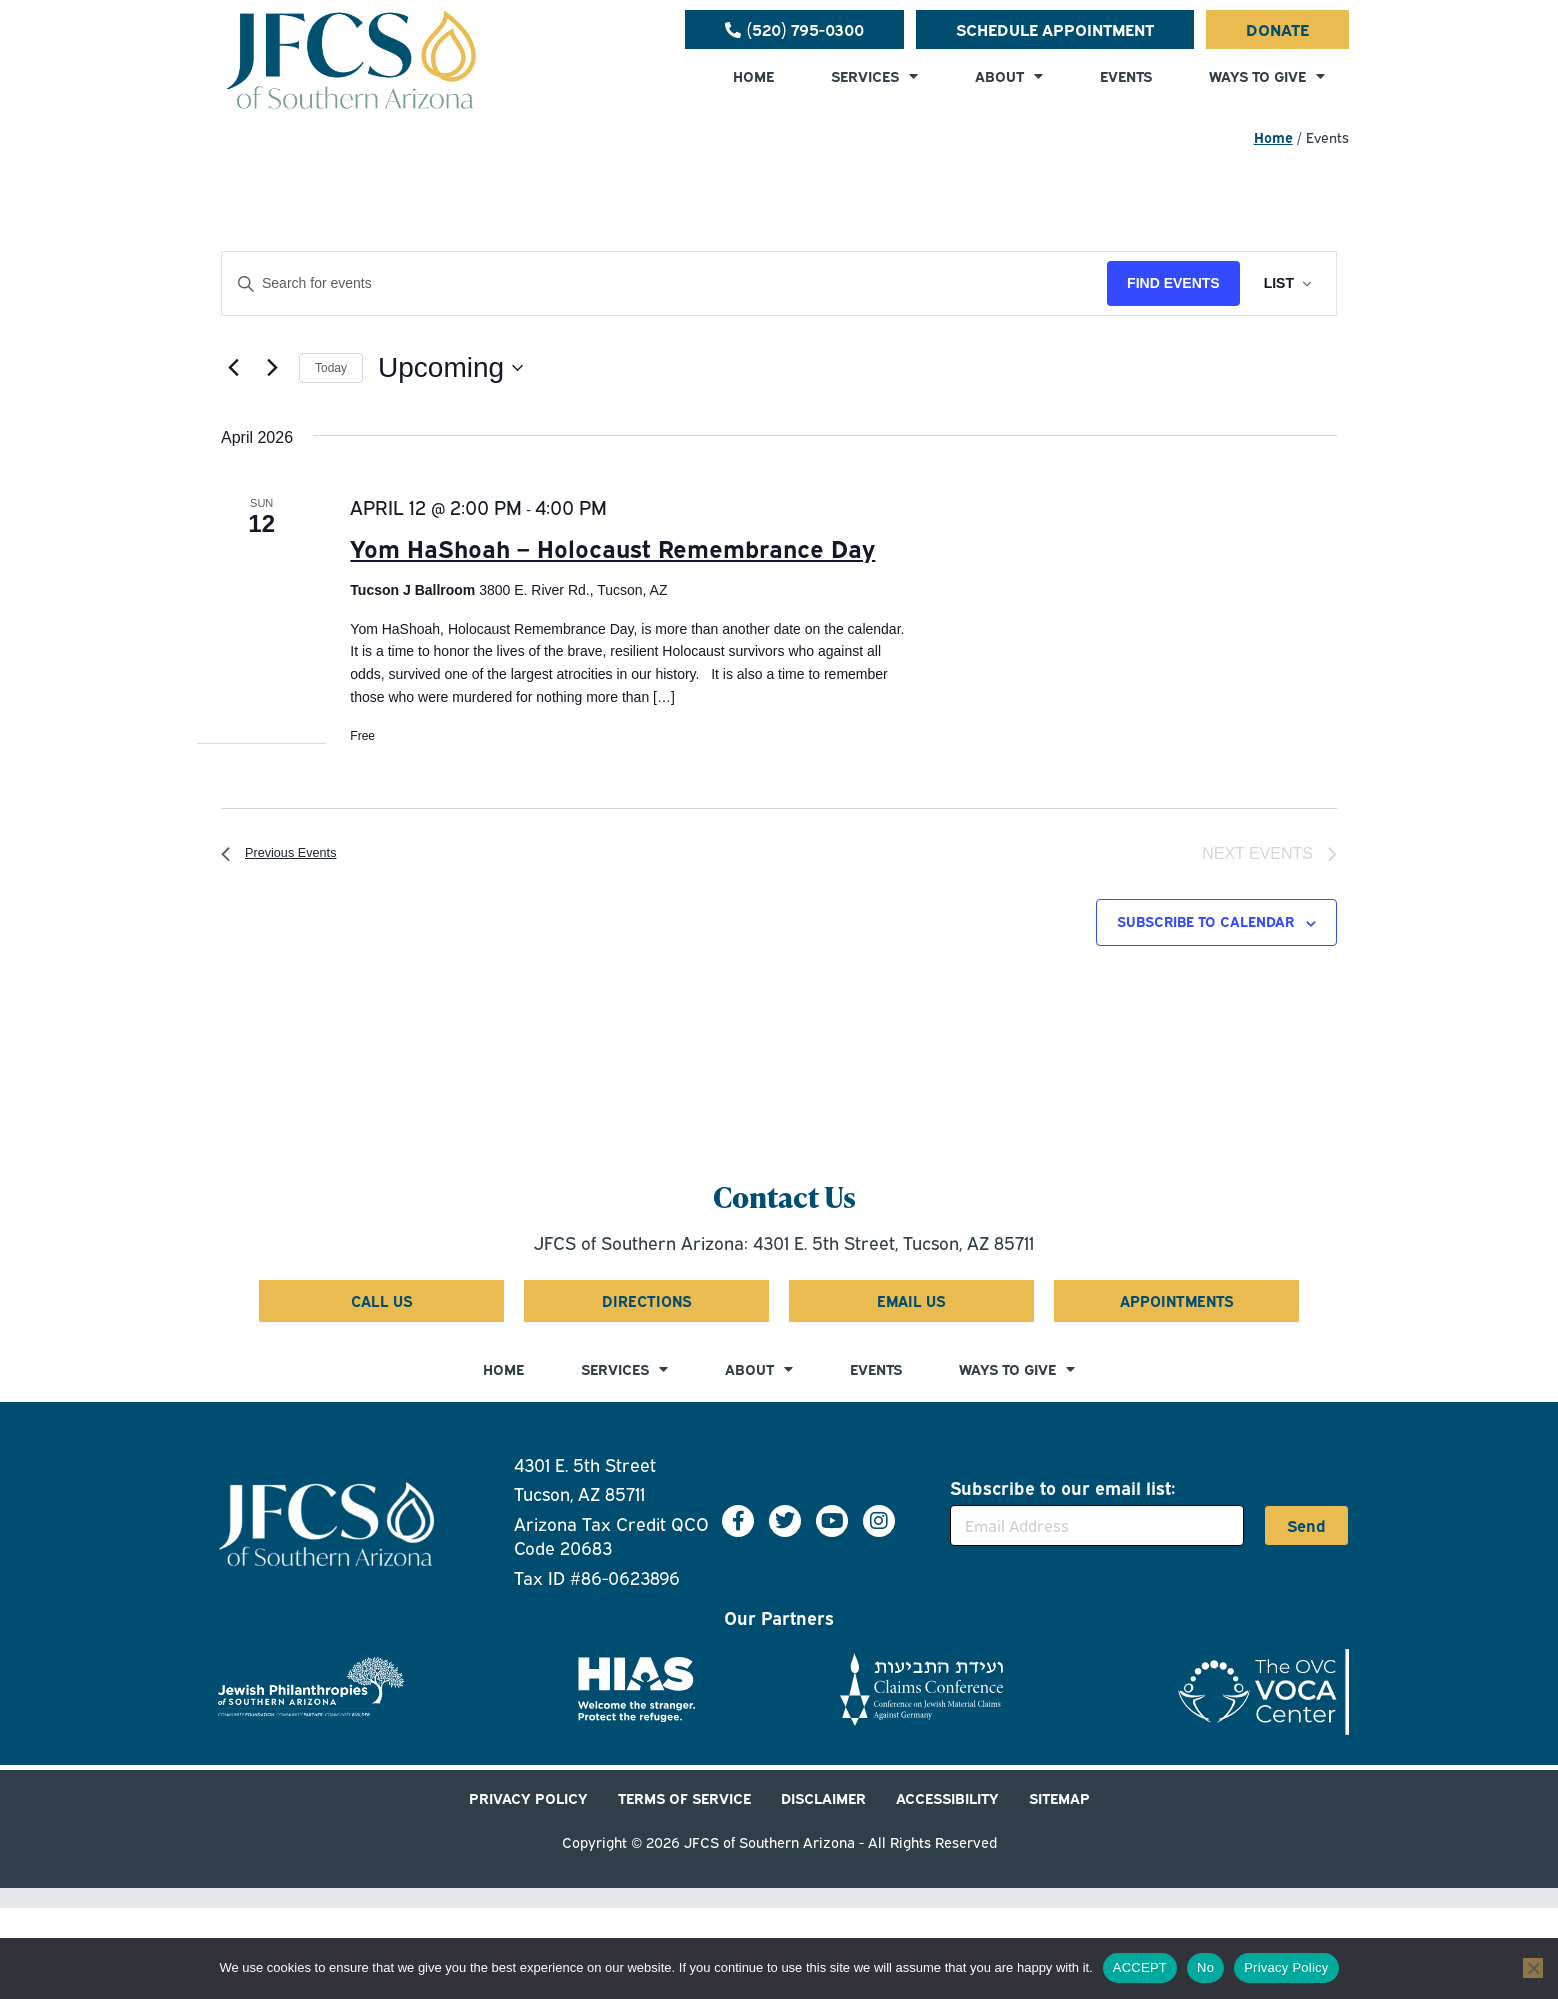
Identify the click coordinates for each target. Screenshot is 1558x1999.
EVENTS (1126, 75)
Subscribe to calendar (1205, 921)
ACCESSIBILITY (947, 1798)
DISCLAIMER (823, 1798)
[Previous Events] (233, 368)
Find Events (1173, 283)
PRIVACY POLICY (528, 1798)
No (1205, 1967)
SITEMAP (1059, 1798)
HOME (753, 75)
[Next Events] (272, 368)
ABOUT (1009, 76)
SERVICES (874, 76)
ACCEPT (1140, 1967)
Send (1306, 1527)
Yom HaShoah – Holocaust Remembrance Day (612, 547)
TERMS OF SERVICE (684, 1798)
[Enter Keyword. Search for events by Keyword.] (664, 283)
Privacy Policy (1286, 1967)
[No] (1533, 1968)
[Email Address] (1097, 1526)
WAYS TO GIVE (1267, 76)
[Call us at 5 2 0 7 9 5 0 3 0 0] (794, 29)
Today (331, 368)
